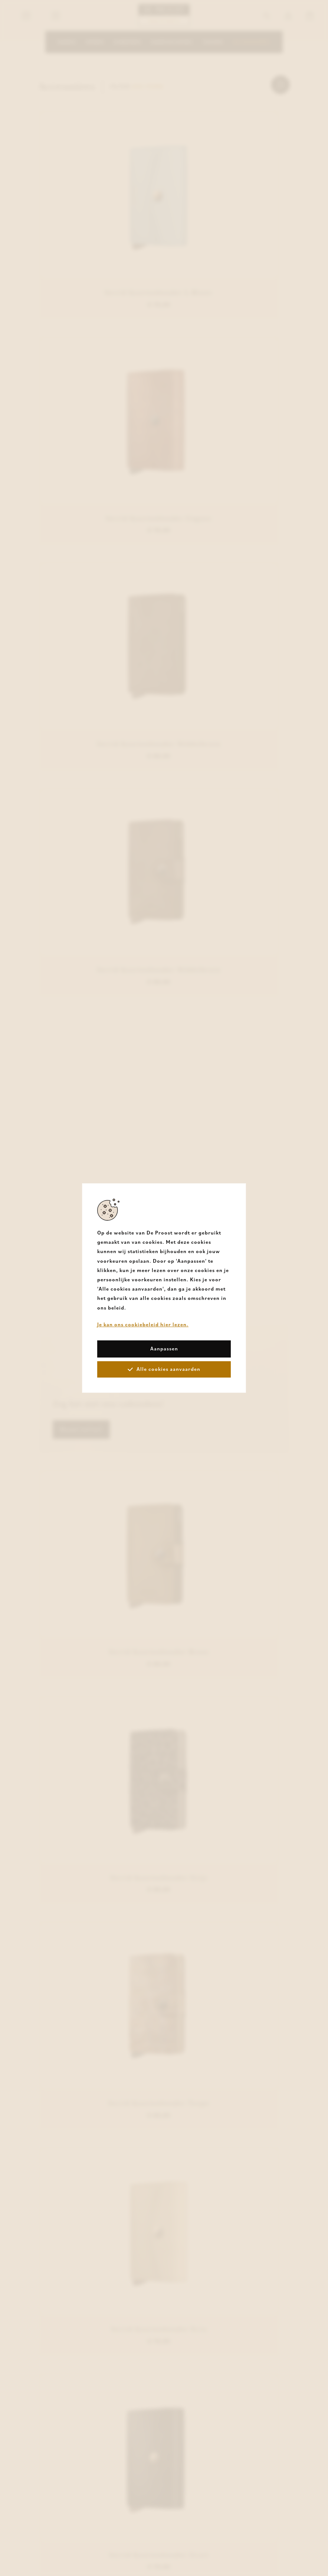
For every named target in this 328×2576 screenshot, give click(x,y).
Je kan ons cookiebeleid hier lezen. (142, 1324)
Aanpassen (164, 1348)
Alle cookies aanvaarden (164, 1369)
